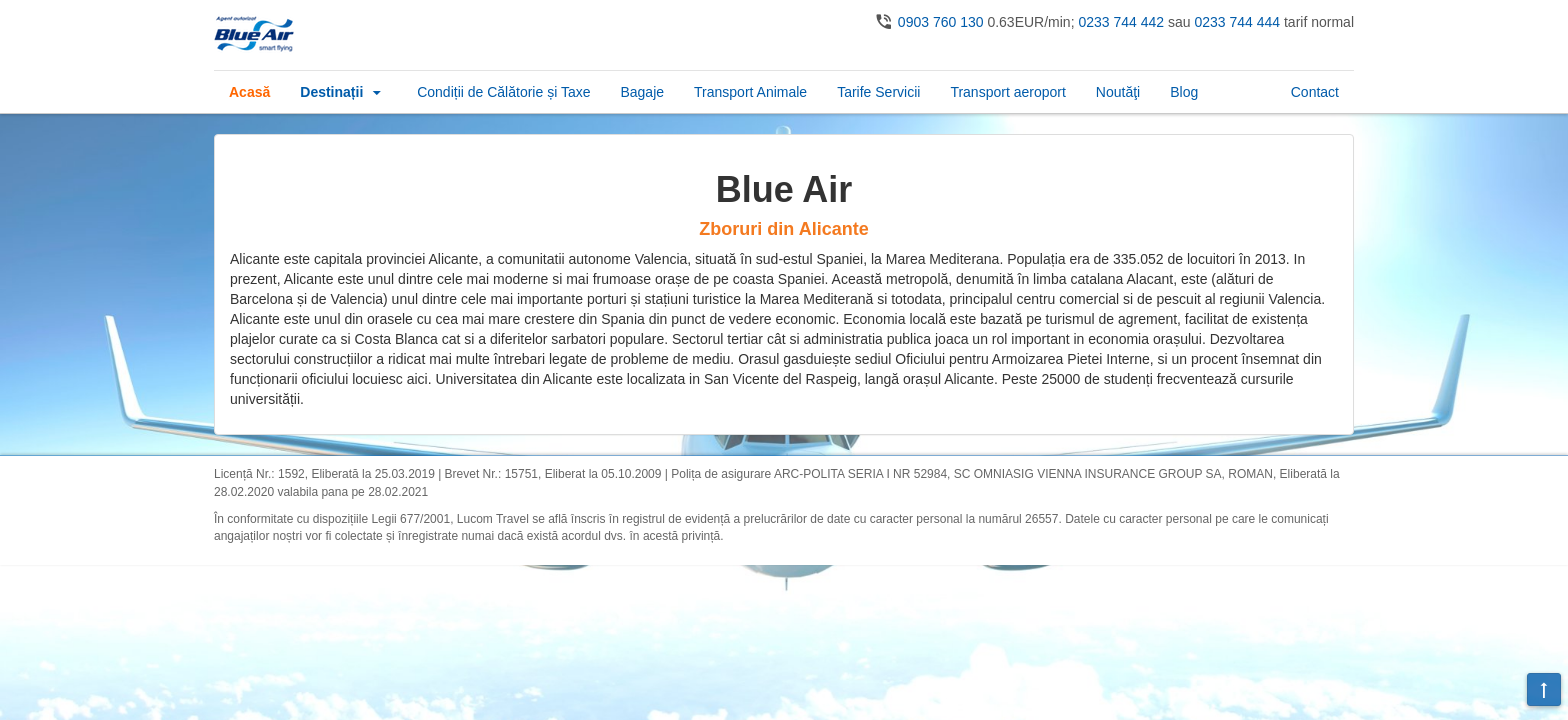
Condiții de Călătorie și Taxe (503, 92)
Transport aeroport (1007, 92)
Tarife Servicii (878, 92)
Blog (1184, 92)
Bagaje (642, 92)
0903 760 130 (941, 22)
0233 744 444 (1237, 22)
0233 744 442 (1121, 22)
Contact (1315, 92)
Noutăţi (1118, 92)
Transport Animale (750, 92)
